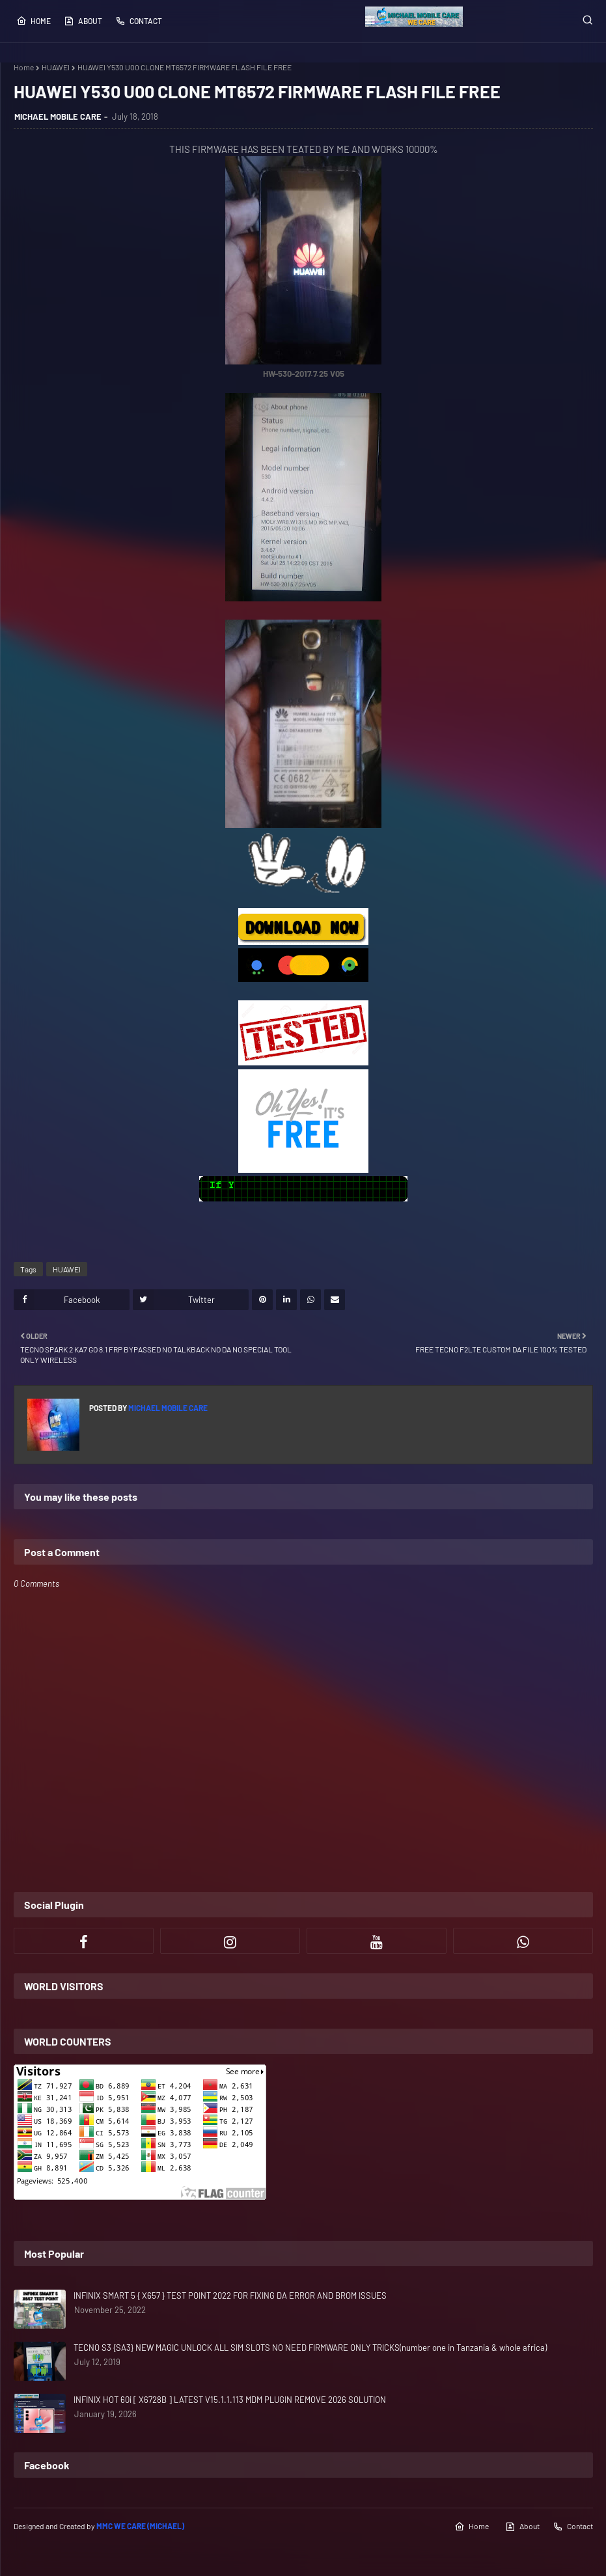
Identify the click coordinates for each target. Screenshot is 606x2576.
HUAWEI (56, 67)
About (83, 21)
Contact (138, 21)
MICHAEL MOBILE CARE (58, 116)
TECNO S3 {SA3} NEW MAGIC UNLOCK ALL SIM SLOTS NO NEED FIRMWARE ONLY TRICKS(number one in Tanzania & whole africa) (310, 2347)
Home (33, 21)
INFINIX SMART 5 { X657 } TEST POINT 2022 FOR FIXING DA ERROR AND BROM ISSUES (230, 2295)
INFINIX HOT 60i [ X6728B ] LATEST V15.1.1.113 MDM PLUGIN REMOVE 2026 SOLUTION (230, 2399)
